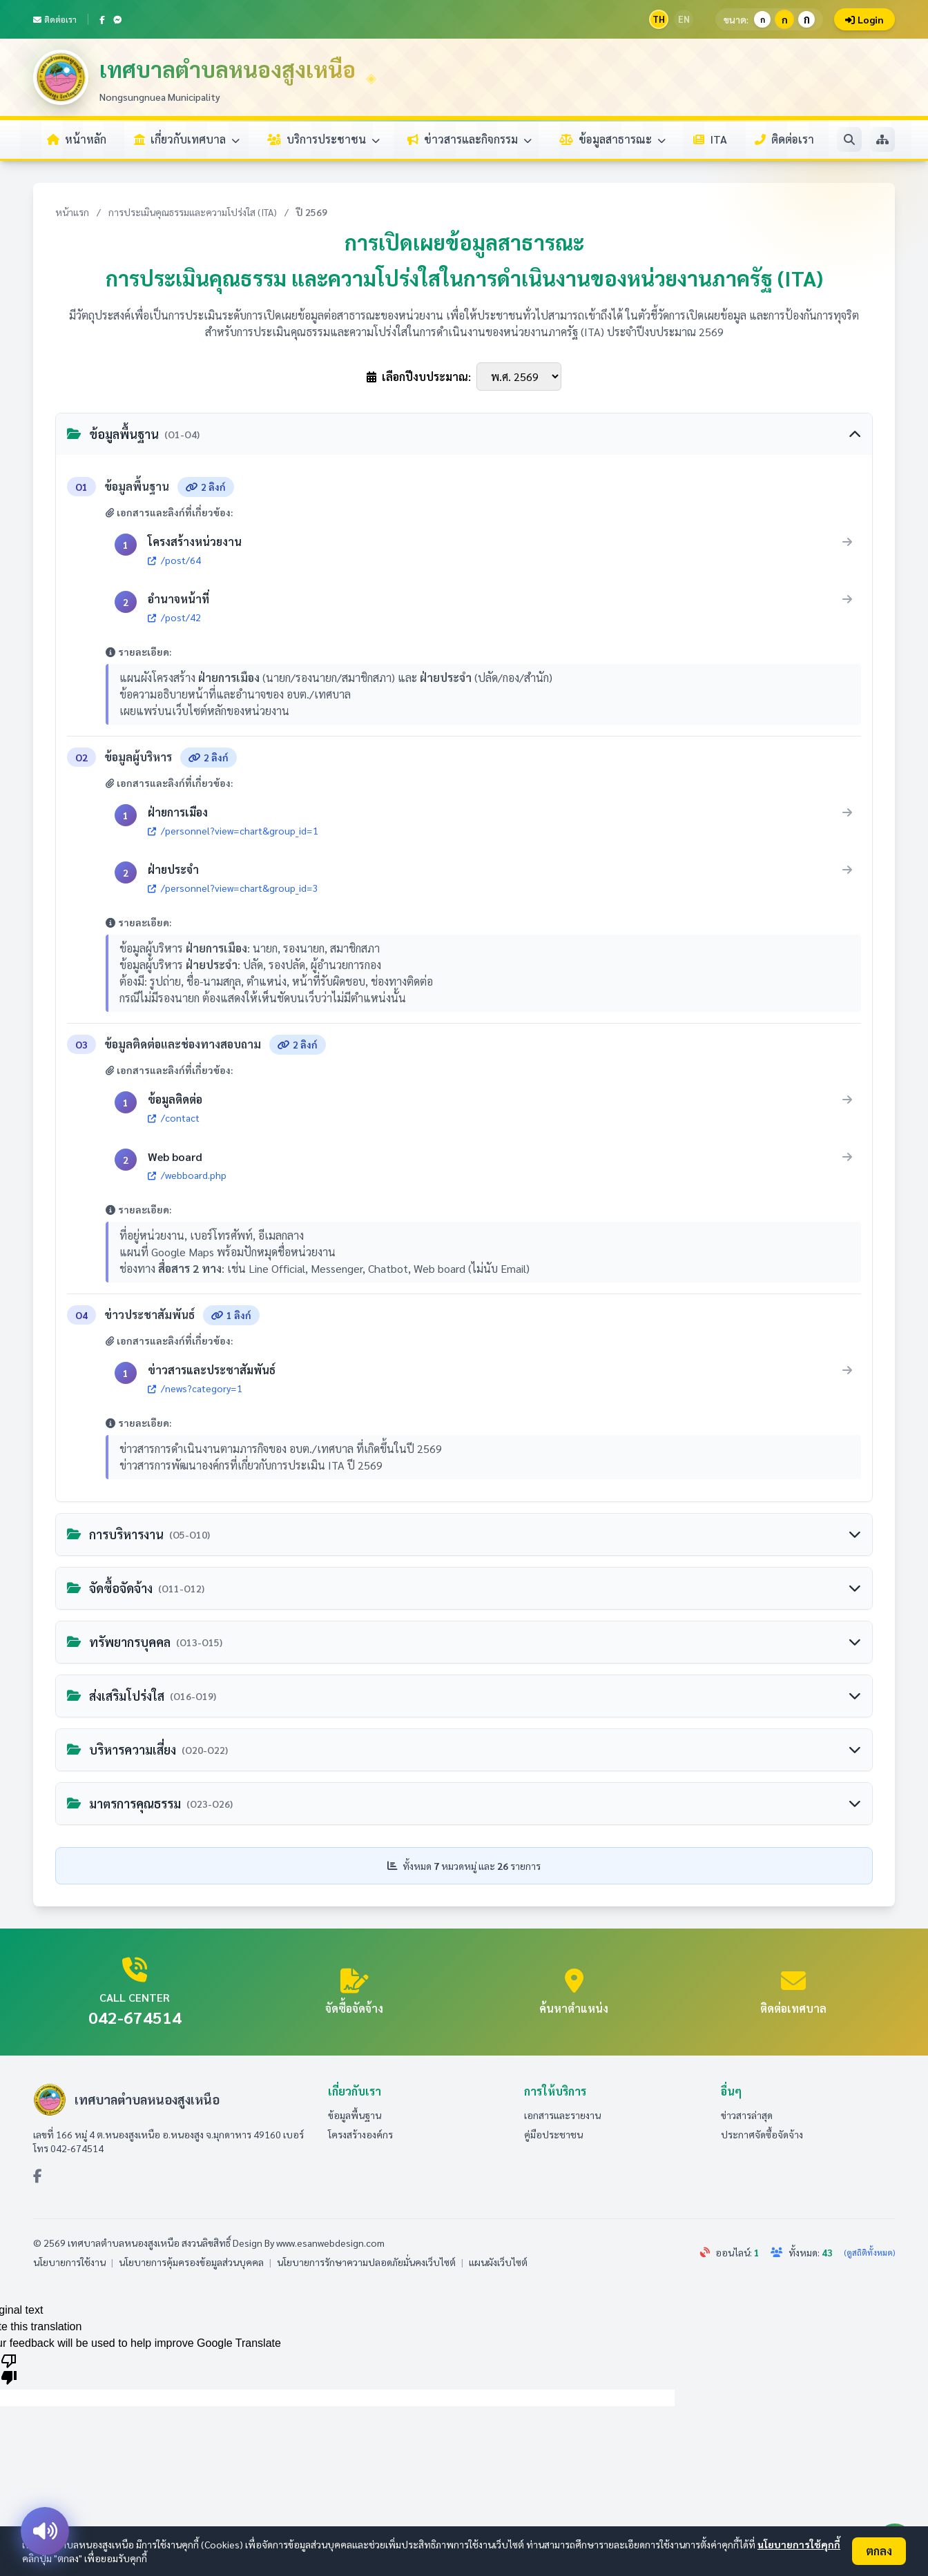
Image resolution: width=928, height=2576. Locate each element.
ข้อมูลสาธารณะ (612, 139)
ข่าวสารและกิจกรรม (469, 139)
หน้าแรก (72, 212)
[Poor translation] (9, 2368)
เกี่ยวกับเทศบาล (187, 139)
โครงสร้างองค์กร (360, 2134)
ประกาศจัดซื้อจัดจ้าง (762, 2134)
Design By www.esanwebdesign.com (309, 2242)
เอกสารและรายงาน (562, 2115)
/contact (174, 1117)
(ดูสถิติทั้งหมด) (869, 2252)
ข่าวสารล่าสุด (747, 2115)
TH (658, 19)
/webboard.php (187, 1175)
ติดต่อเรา (55, 19)
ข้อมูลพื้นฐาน (354, 2115)
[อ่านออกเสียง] (45, 2531)
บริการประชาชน (323, 139)
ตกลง (879, 2551)
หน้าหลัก (76, 139)
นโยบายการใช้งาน (69, 2262)
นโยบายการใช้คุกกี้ (798, 2544)
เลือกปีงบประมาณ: (419, 376)
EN (684, 19)
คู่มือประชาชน (553, 2134)
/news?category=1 (195, 1388)
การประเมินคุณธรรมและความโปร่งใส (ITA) (192, 212)
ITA (710, 139)
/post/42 (174, 617)
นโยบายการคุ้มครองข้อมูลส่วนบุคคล (191, 2262)
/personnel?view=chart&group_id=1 (233, 830)
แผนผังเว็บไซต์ (498, 2262)
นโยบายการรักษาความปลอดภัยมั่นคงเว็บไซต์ (366, 2262)
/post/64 (174, 560)
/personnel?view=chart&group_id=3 (233, 888)
